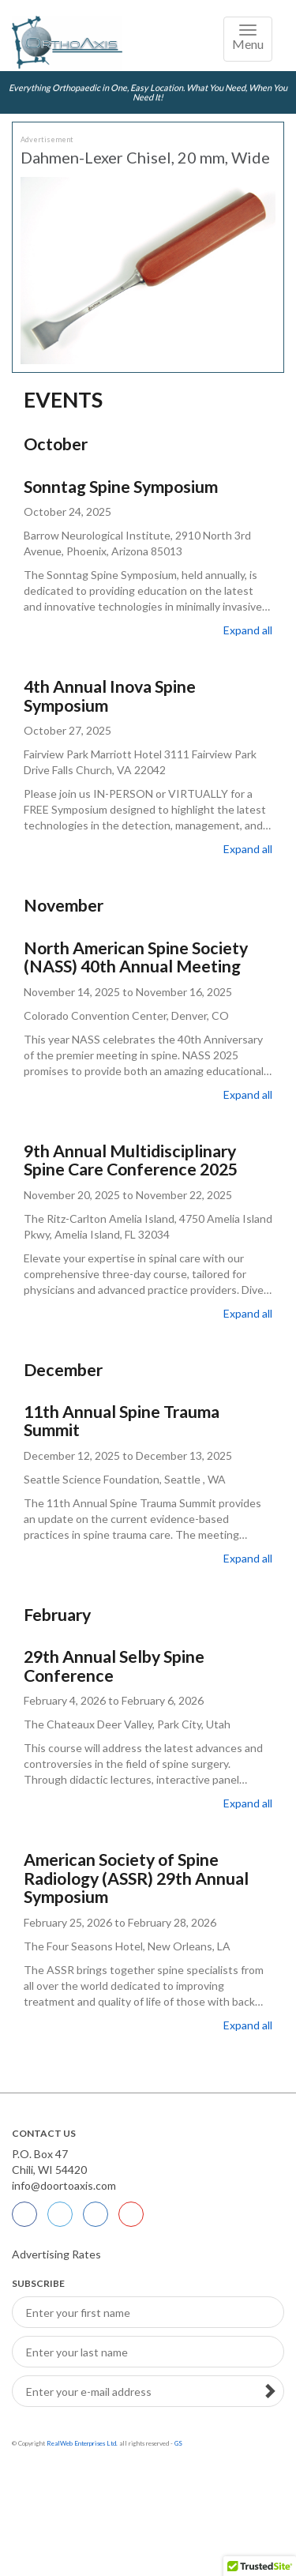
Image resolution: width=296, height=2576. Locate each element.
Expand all (247, 630)
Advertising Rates (56, 2254)
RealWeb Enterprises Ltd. (82, 2443)
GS (178, 2443)
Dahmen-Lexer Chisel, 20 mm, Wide (145, 157)
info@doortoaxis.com (64, 2185)
